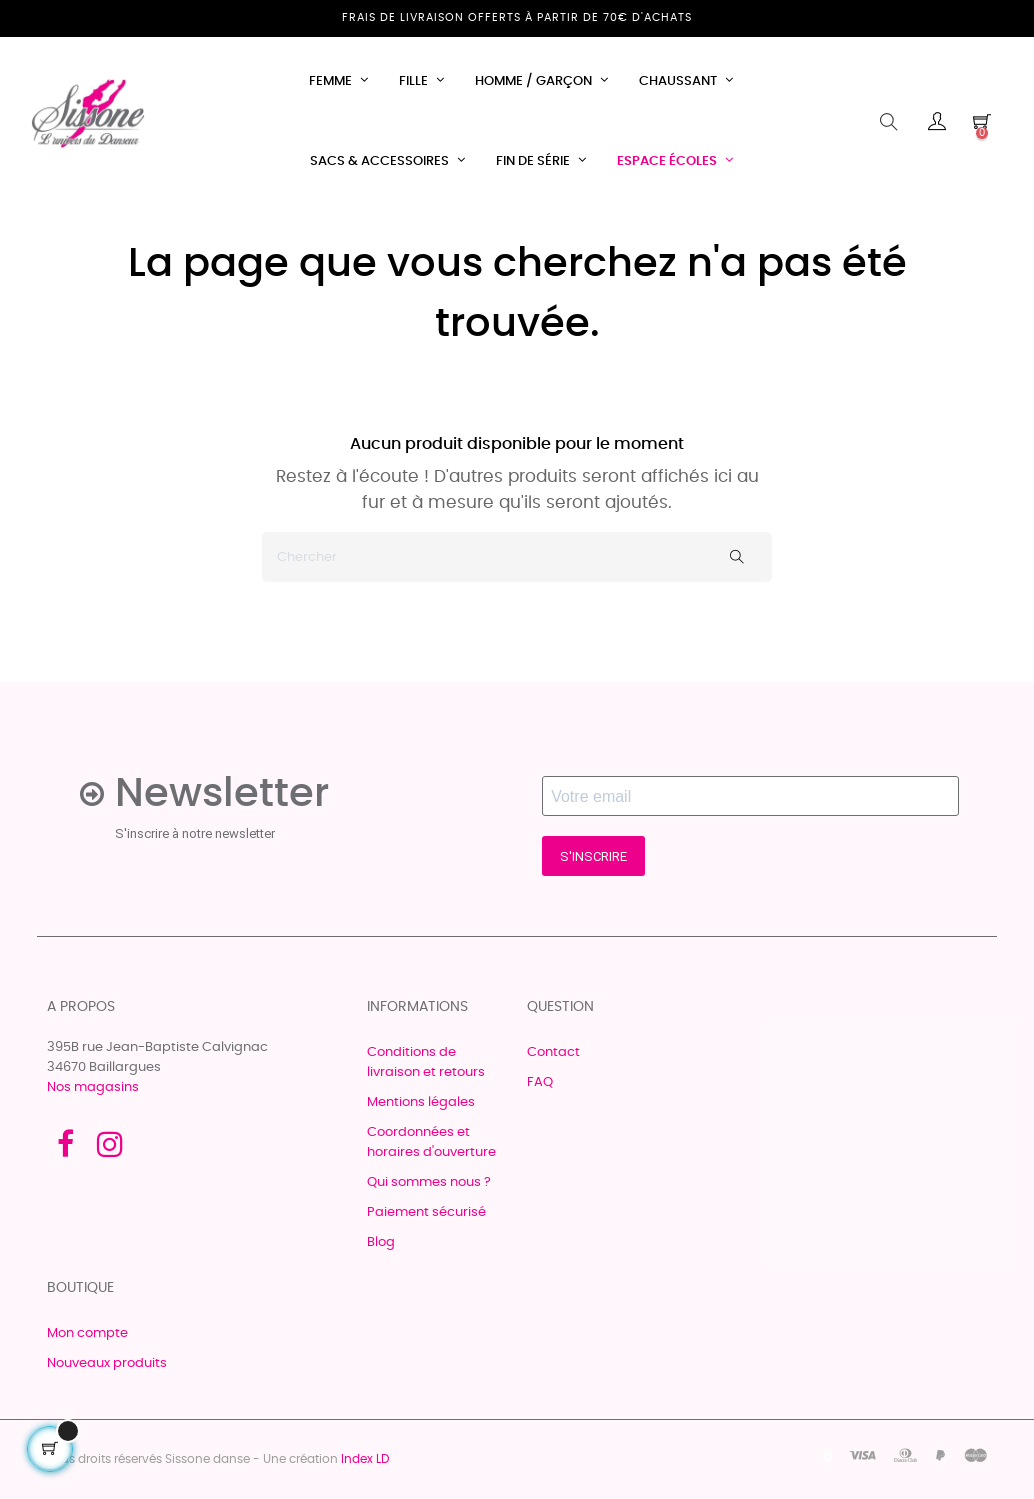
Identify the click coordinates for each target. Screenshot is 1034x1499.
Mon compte (87, 1333)
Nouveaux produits (107, 1363)
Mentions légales (421, 1102)
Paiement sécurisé (426, 1212)
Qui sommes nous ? (429, 1182)
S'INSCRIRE (593, 856)
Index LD (365, 1459)
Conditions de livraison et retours (426, 1062)
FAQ (540, 1082)
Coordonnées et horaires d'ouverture (431, 1142)
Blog (381, 1242)
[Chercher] (517, 557)
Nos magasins (93, 1087)
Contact (553, 1052)
